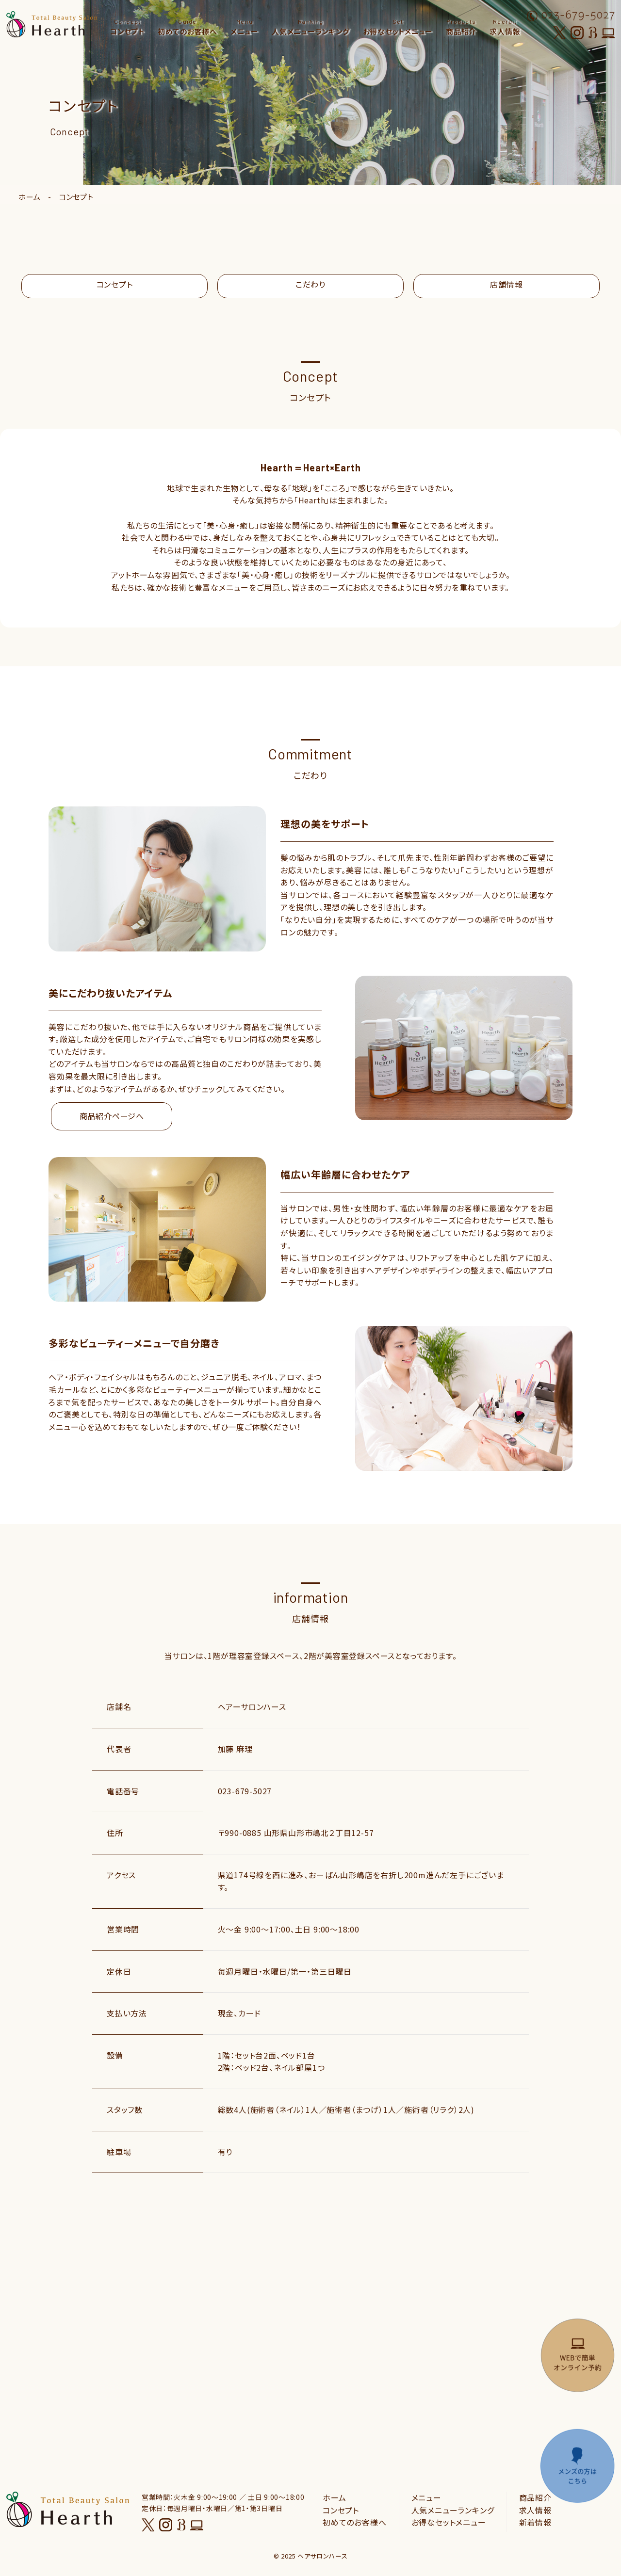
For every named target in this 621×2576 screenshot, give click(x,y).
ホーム (29, 197)
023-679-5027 (245, 1791)
